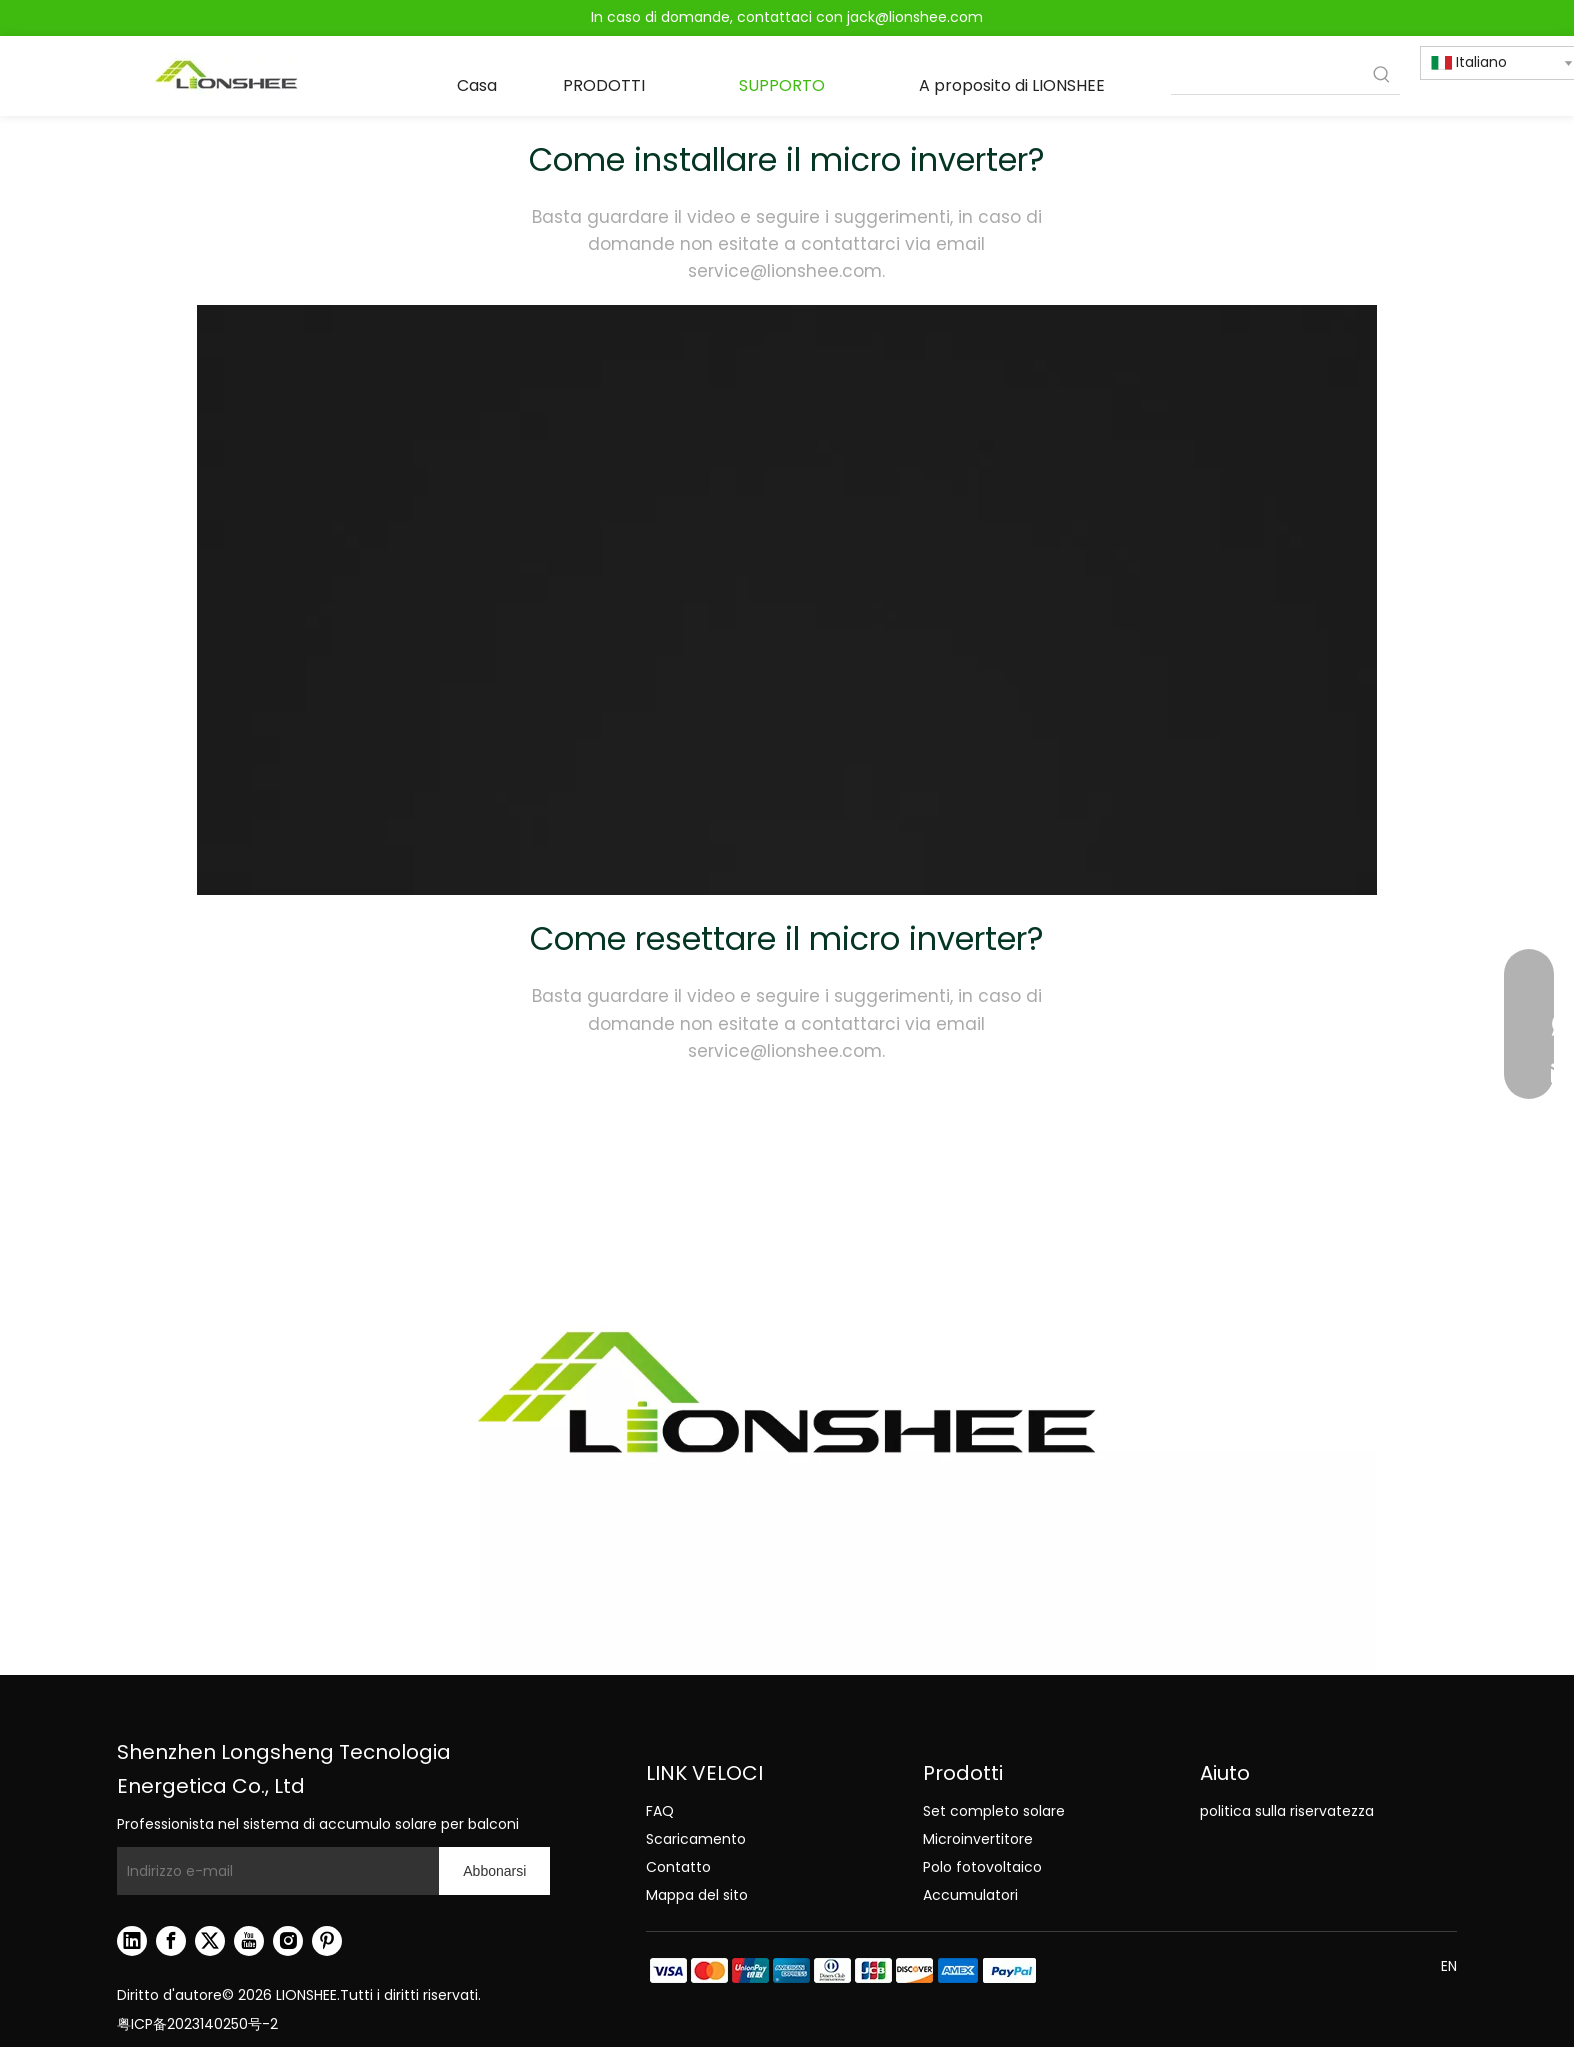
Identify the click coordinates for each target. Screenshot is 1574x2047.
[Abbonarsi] (494, 1871)
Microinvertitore (978, 1839)
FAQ (660, 1811)
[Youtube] (249, 1941)
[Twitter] (210, 1941)
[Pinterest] (327, 1941)
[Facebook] (171, 1941)
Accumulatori (970, 1895)
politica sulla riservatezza (1287, 1811)
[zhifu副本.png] (842, 1970)
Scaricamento (696, 1839)
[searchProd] (1267, 76)
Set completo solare (994, 1811)
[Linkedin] (132, 1941)
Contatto (678, 1867)
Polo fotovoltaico (982, 1867)
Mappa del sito (697, 1895)
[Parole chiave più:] (1382, 76)
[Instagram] (288, 1941)
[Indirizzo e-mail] (273, 1871)
